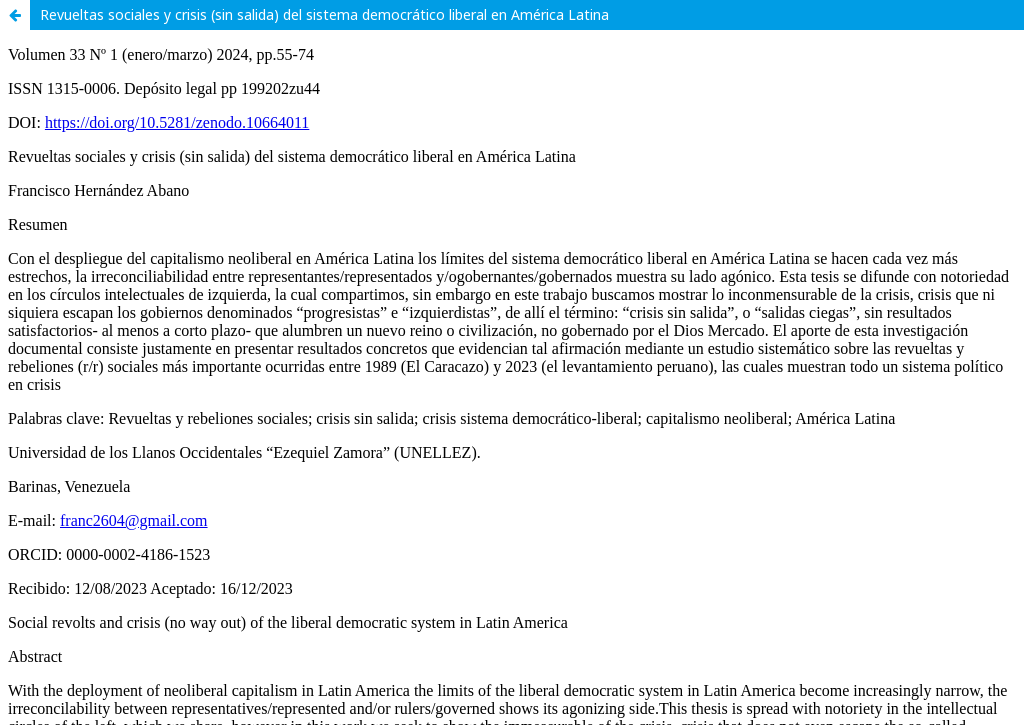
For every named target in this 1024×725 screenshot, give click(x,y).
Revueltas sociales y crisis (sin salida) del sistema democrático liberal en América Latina (324, 14)
